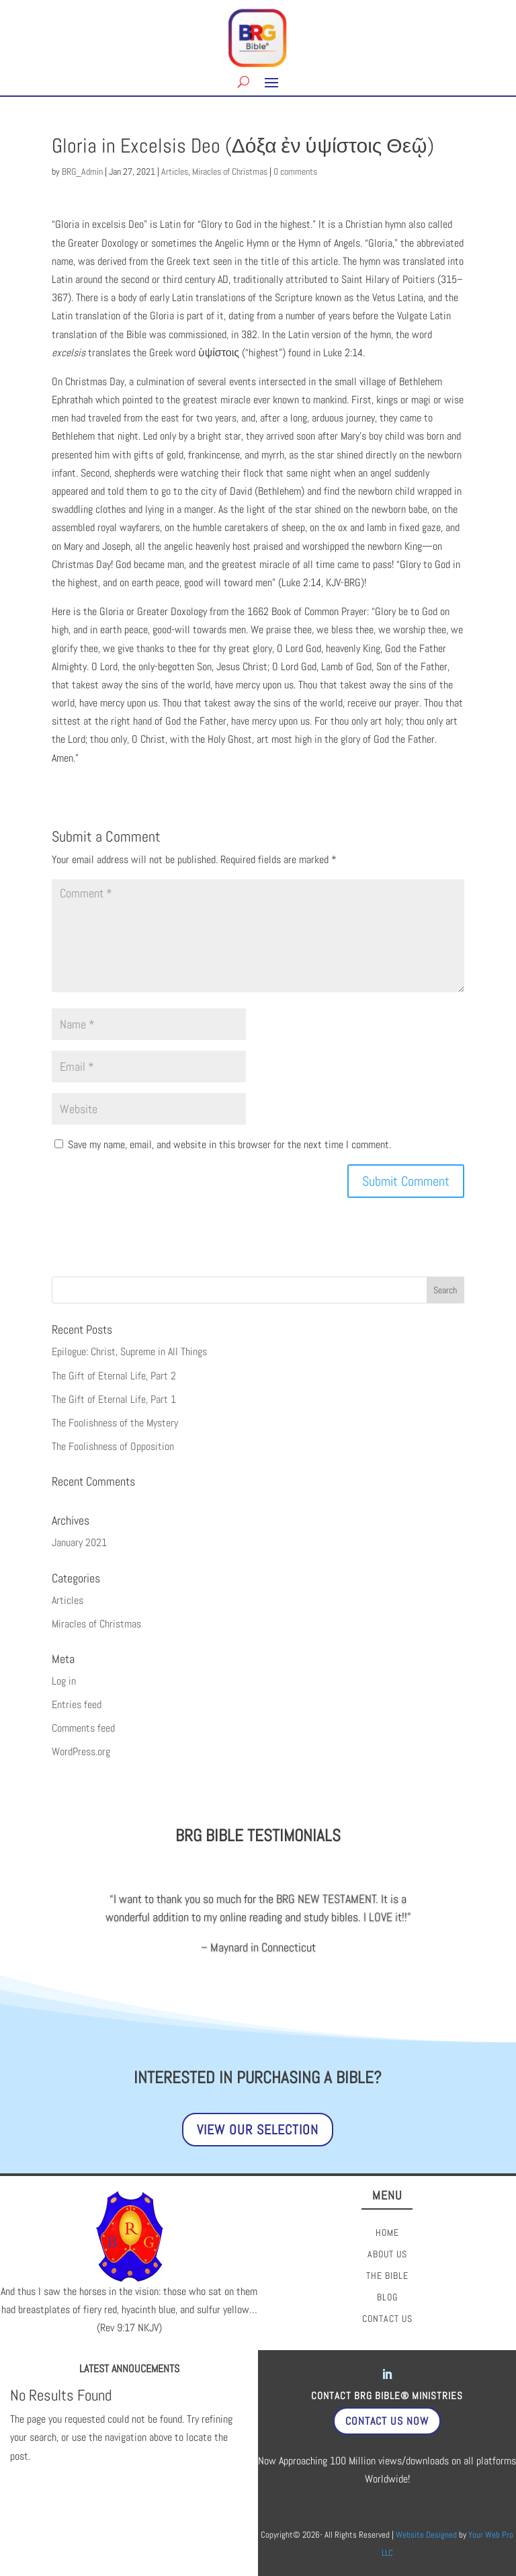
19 (355, 1958)
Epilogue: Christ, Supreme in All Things (129, 1351)
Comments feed (83, 1728)
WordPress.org (81, 1751)
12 (275, 1958)
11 (263, 1958)
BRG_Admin (82, 171)
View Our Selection (257, 2129)
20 (366, 1958)
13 (286, 1958)
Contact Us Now (387, 2421)
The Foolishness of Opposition (113, 1446)
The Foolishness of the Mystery (115, 1423)
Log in (64, 1681)
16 (320, 1958)
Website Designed (426, 2534)
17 (332, 1958)
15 (309, 1958)
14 (298, 1958)
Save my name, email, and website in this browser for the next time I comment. (229, 1144)
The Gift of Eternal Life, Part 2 (114, 1376)
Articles (174, 171)
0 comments (295, 171)
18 (343, 1958)
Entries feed (76, 1704)
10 (252, 1958)
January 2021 (79, 1542)
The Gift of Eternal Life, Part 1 (114, 1399)
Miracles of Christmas (229, 171)
